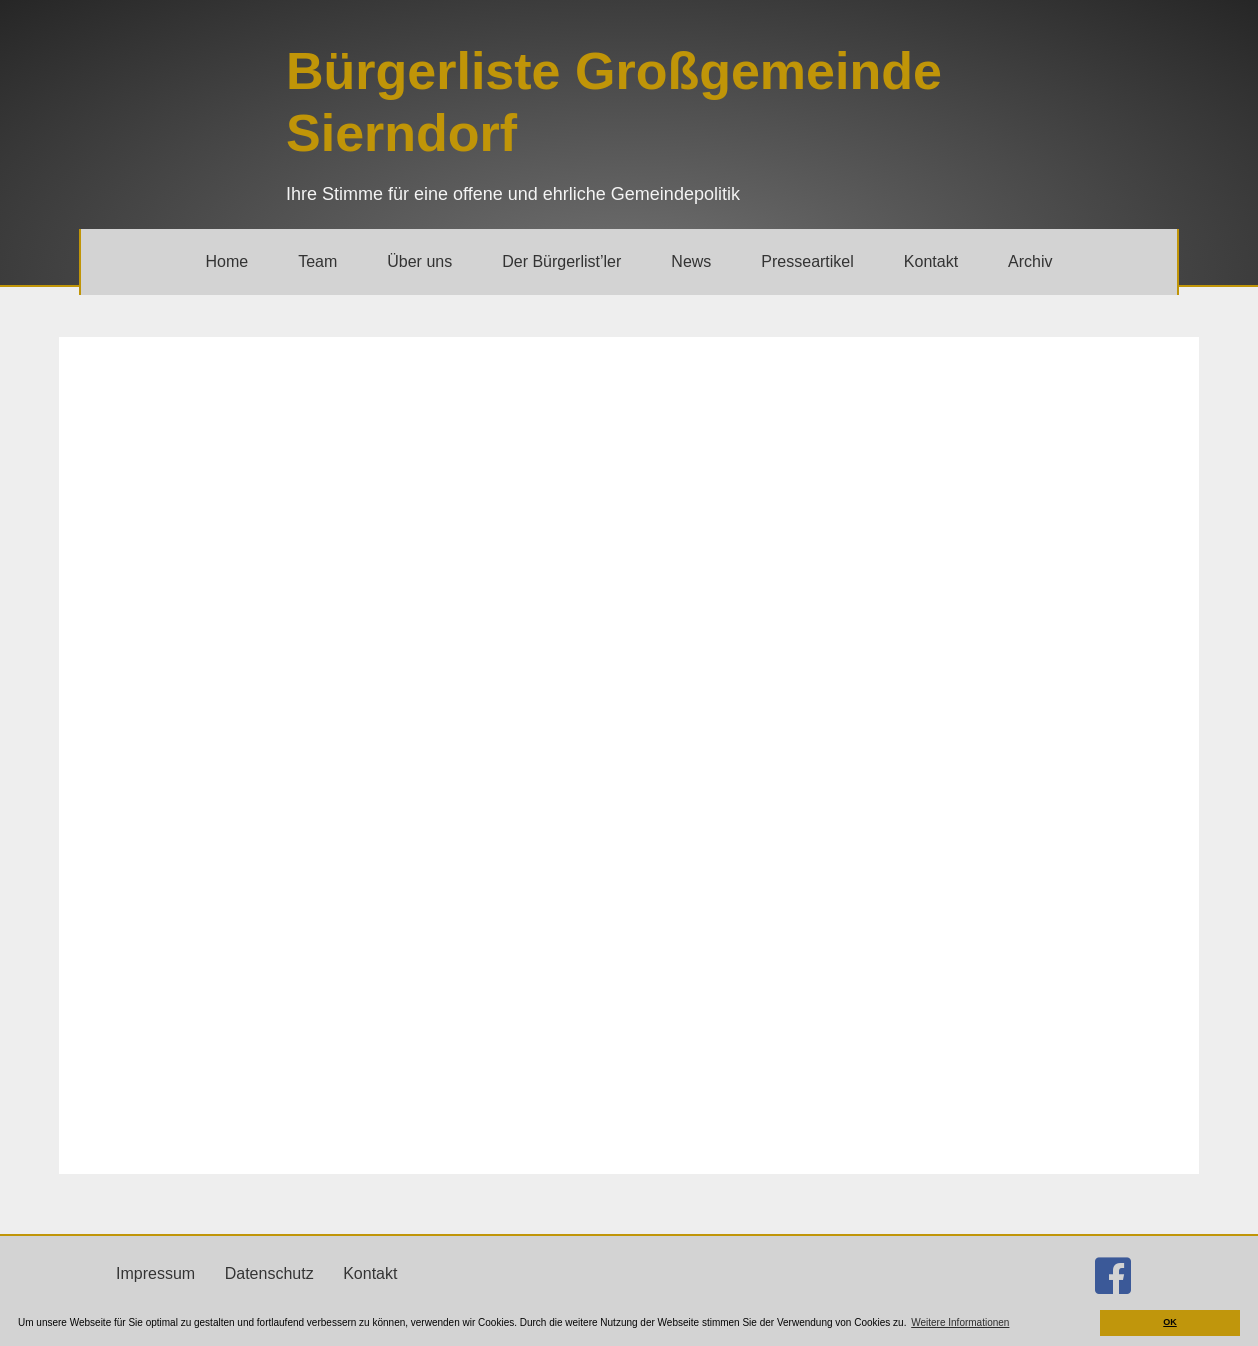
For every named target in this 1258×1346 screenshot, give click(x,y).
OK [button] (1170, 1322)
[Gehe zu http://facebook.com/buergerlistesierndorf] (1113, 1276)
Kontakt (370, 1273)
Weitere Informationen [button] (960, 1322)
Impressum (155, 1273)
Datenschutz (269, 1273)
